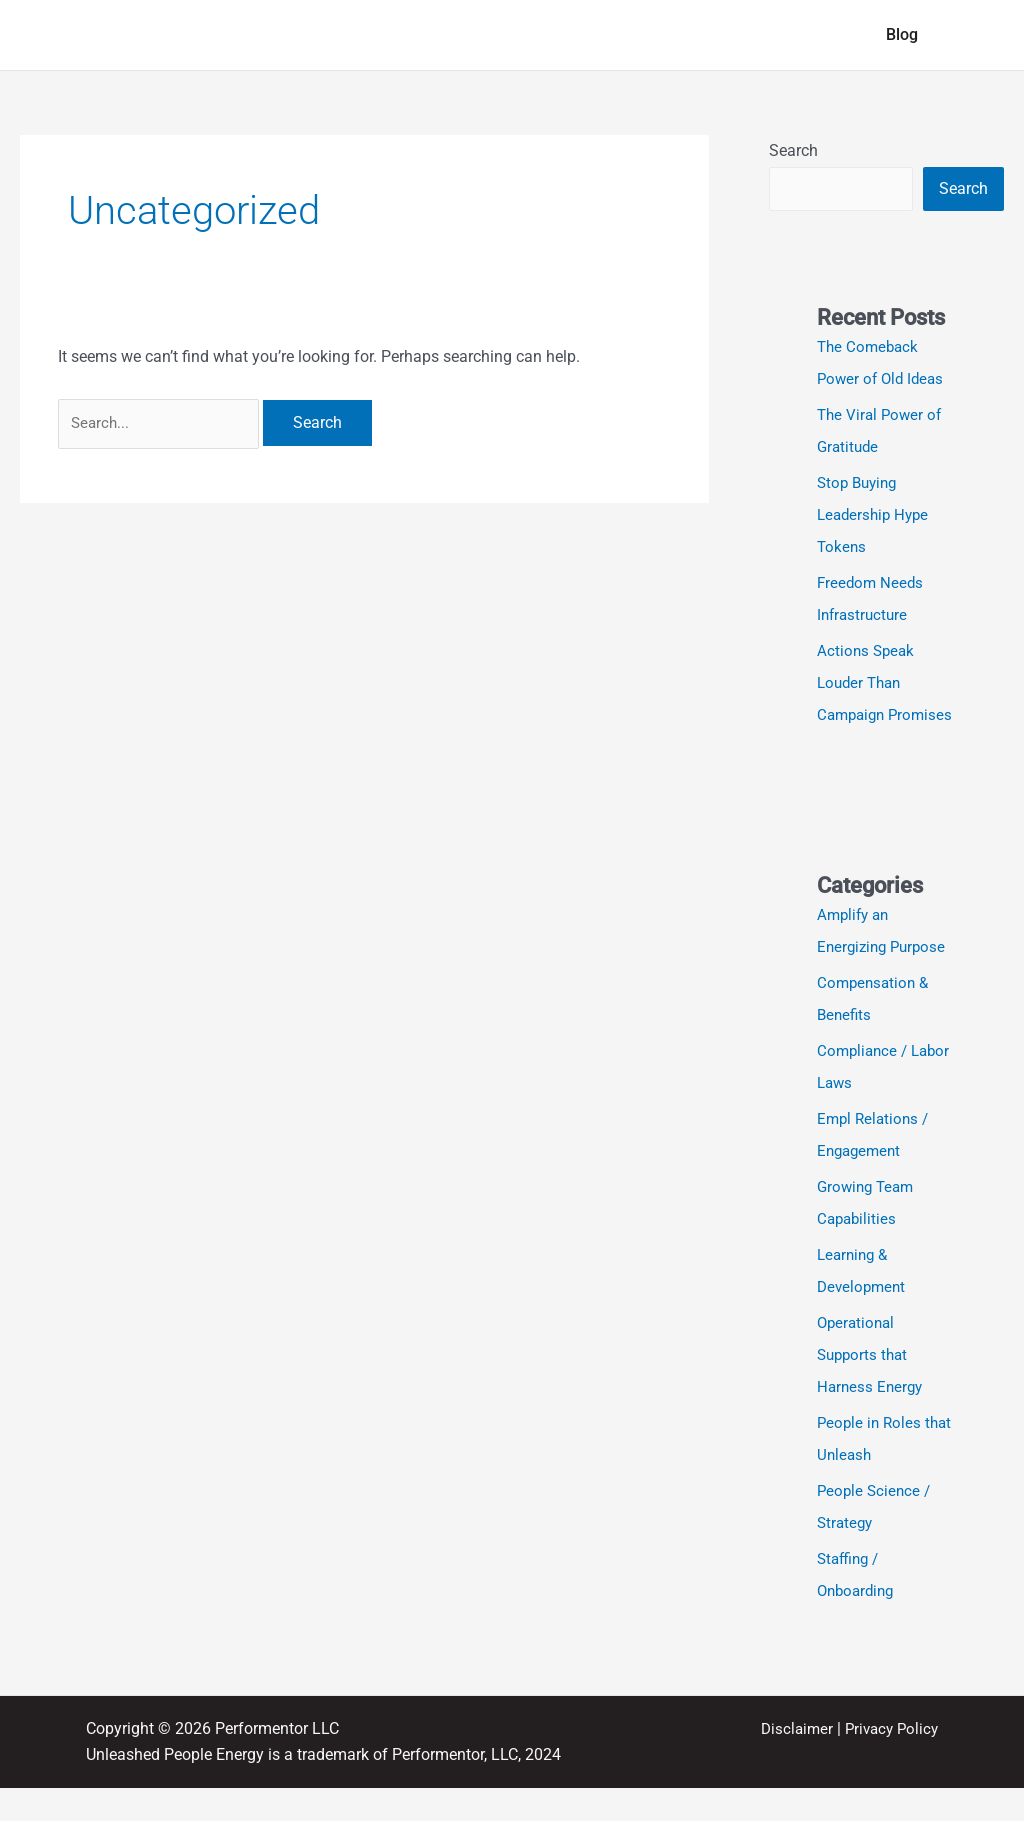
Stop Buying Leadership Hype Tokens (876, 515)
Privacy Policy (888, 1761)
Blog (906, 34)
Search (793, 150)
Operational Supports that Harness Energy (872, 1387)
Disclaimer (789, 1761)
